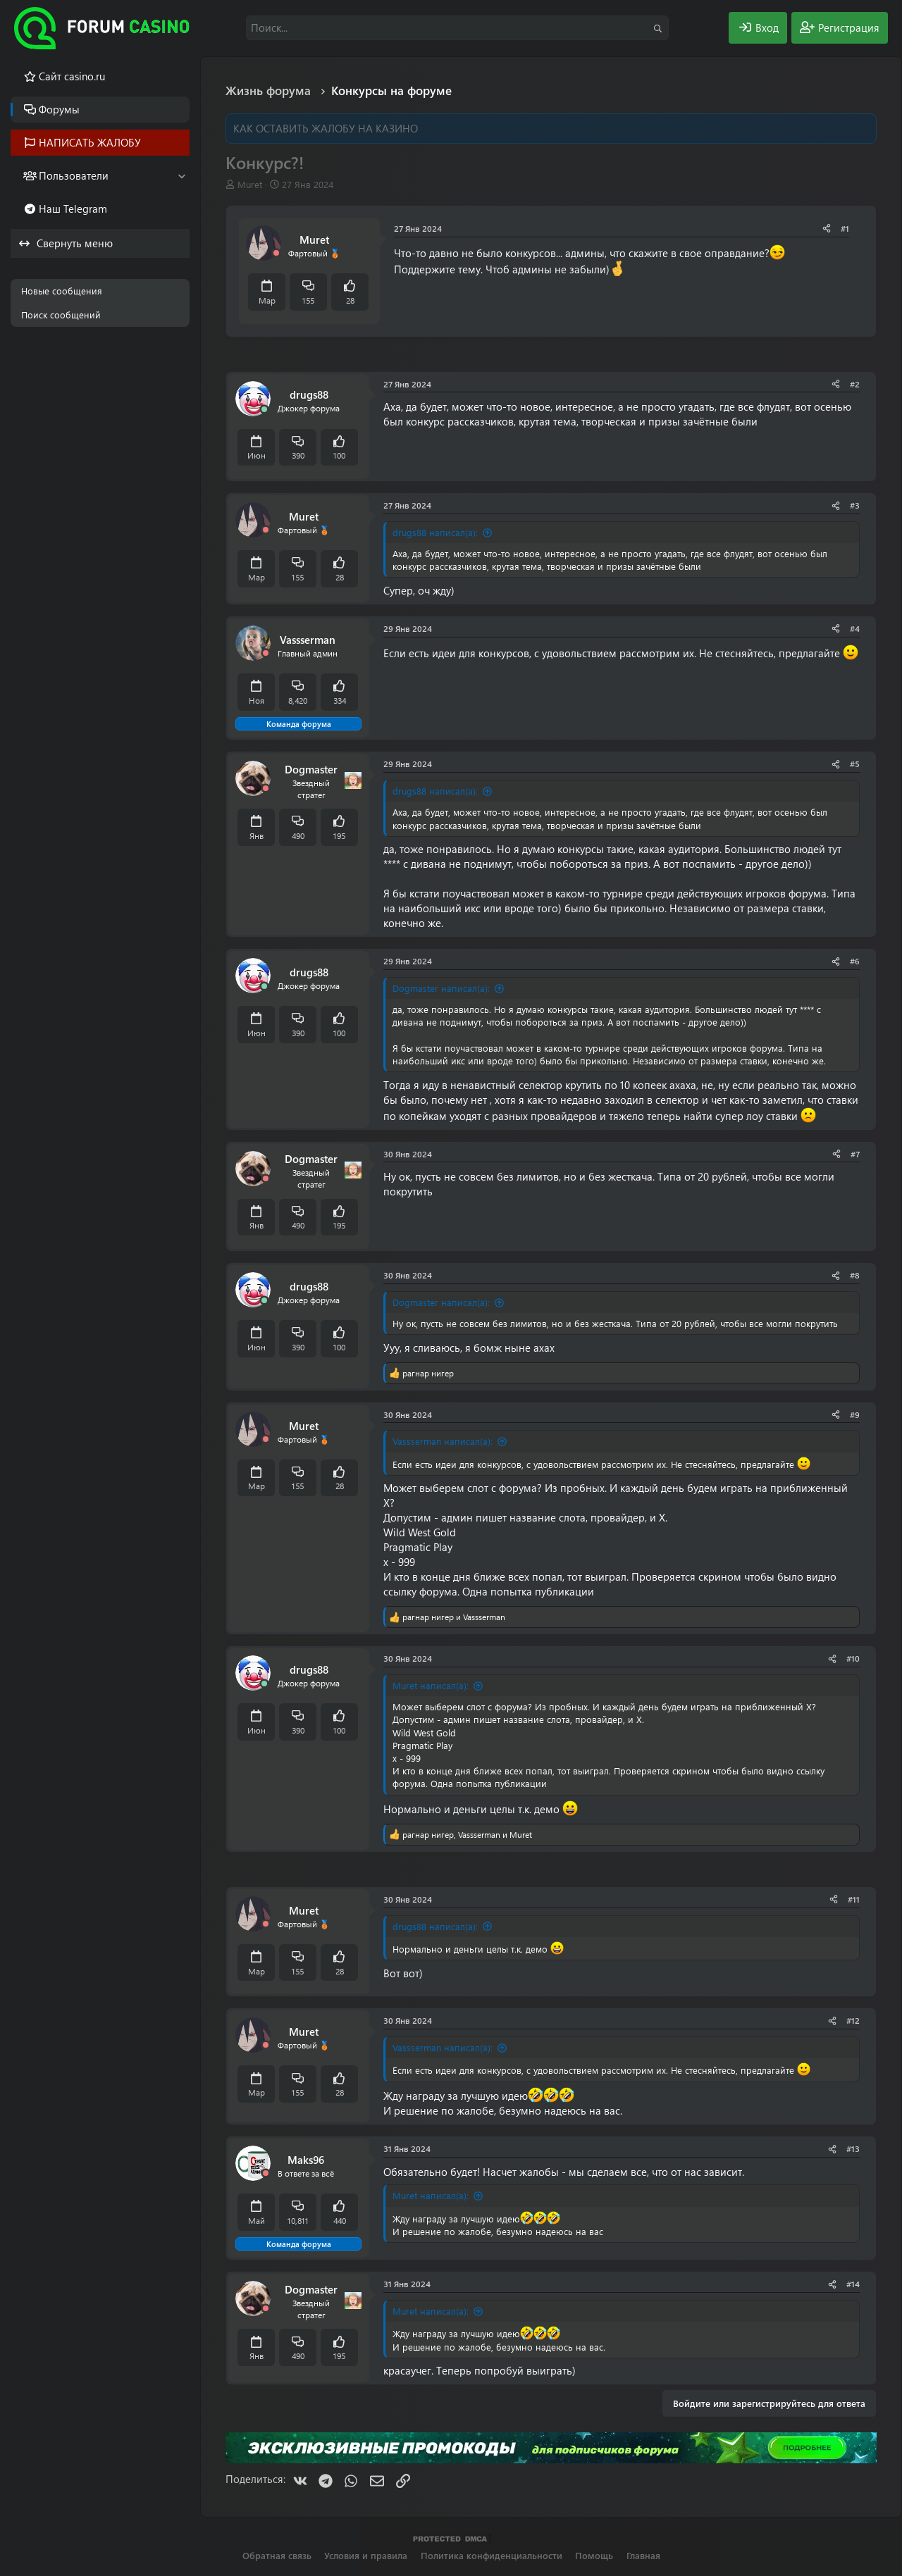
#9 (855, 1414)
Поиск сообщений (61, 315)
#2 (855, 384)
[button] (181, 176)
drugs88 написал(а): (435, 532)
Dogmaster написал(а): (441, 988)
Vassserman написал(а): (443, 1441)
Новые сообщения (61, 291)
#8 (855, 1275)
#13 (853, 2148)
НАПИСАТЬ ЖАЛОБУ (90, 142)
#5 (855, 763)
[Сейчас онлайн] (264, 409)
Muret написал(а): (431, 1685)
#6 (855, 960)
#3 (855, 505)
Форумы (59, 109)
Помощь (594, 2555)
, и (467, 1834)
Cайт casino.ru (72, 76)
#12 (853, 2020)
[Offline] (276, 253)
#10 (853, 1658)
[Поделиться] (826, 228)
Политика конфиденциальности (491, 2555)
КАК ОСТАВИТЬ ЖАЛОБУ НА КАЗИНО (325, 128)
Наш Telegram (73, 208)
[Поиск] (457, 27)
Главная (643, 2555)
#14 (853, 2283)
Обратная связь (276, 2555)
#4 (855, 628)
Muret (249, 184)
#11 (854, 1899)
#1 (845, 228)
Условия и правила (365, 2555)
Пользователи (74, 175)
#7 (855, 1153)
